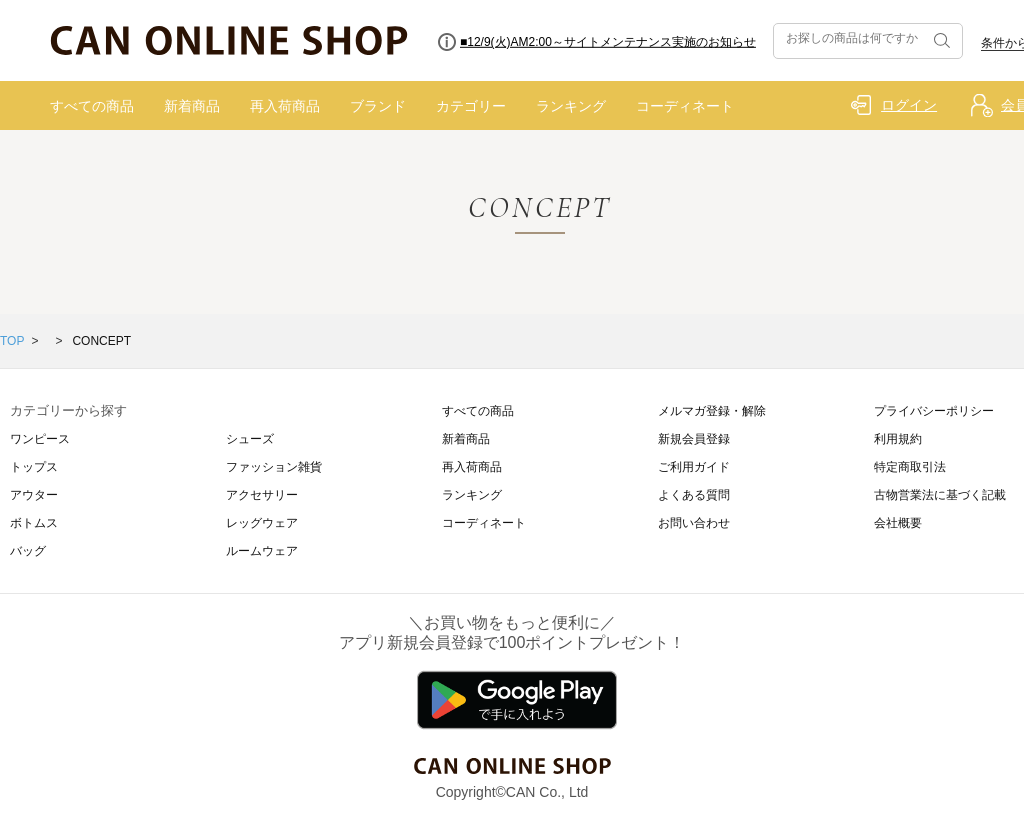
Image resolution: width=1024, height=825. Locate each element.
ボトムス (34, 523)
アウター (34, 495)
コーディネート (685, 106)
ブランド (378, 106)
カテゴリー (471, 106)
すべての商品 (92, 106)
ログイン (909, 105)
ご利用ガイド (694, 467)
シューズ (250, 439)
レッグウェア (262, 523)
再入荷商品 (285, 106)
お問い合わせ (694, 523)
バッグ (28, 551)
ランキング (571, 106)
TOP (12, 341)
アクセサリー (262, 495)
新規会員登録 (694, 439)
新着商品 (192, 106)
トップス (34, 467)
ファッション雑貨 (274, 467)
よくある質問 (694, 495)
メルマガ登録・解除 (712, 411)
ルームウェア (262, 551)
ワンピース (40, 439)
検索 (940, 41)
